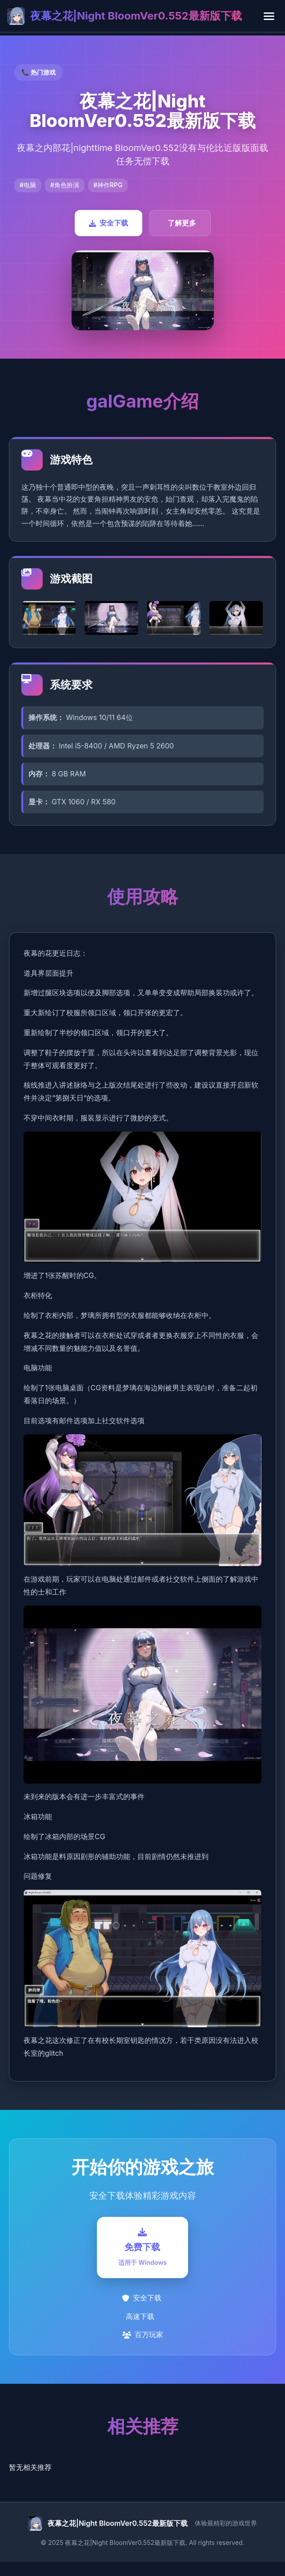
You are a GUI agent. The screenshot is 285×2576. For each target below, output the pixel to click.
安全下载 (108, 222)
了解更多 (182, 222)
